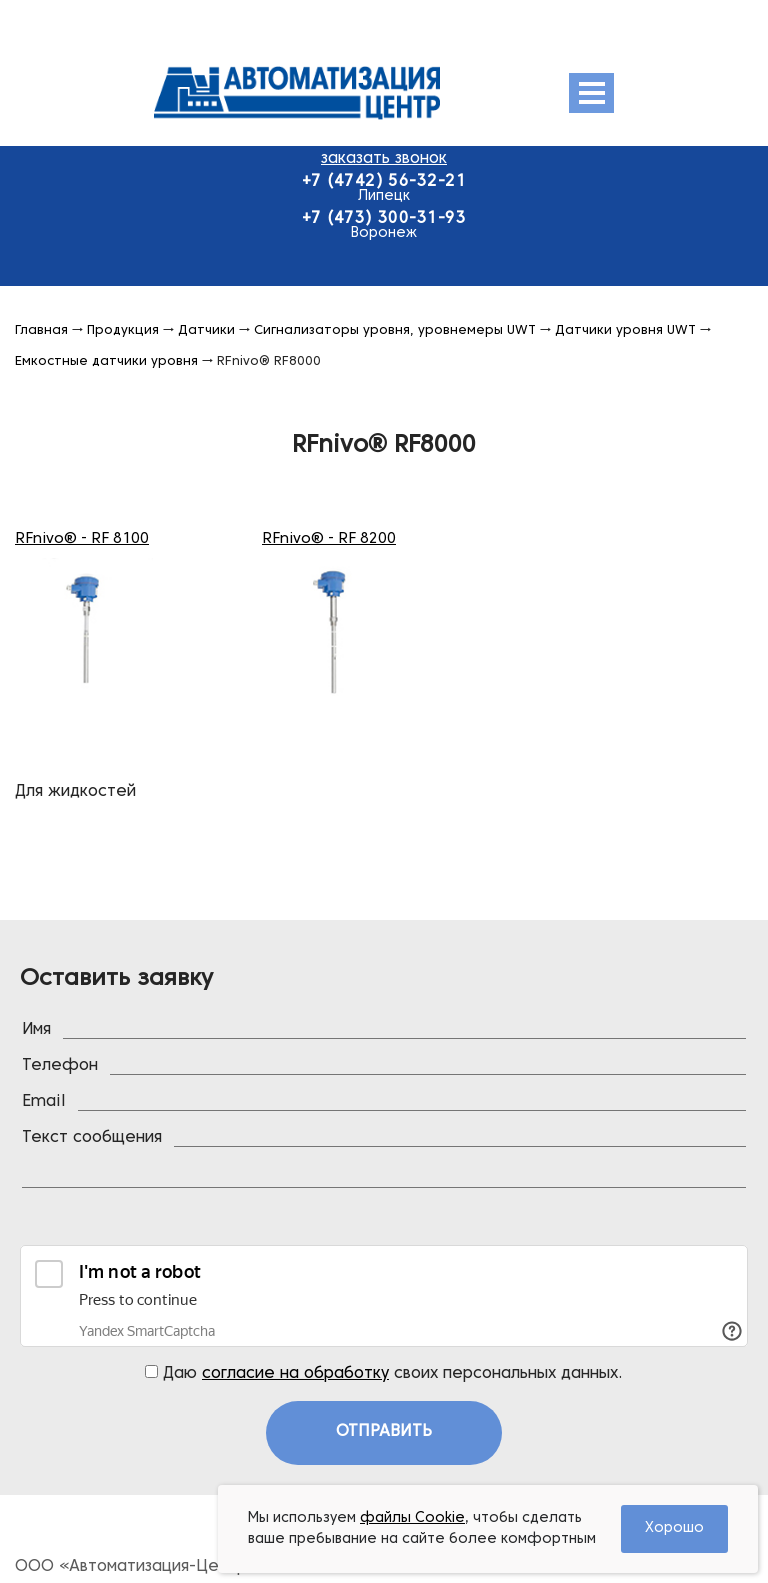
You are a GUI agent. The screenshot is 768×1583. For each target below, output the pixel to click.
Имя (36, 1030)
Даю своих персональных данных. (384, 1373)
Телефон (60, 1066)
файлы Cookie (412, 1518)
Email (44, 1102)
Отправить (384, 1432)
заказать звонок (384, 159)
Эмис (346, 93)
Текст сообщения (92, 1138)
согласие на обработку (295, 1374)
